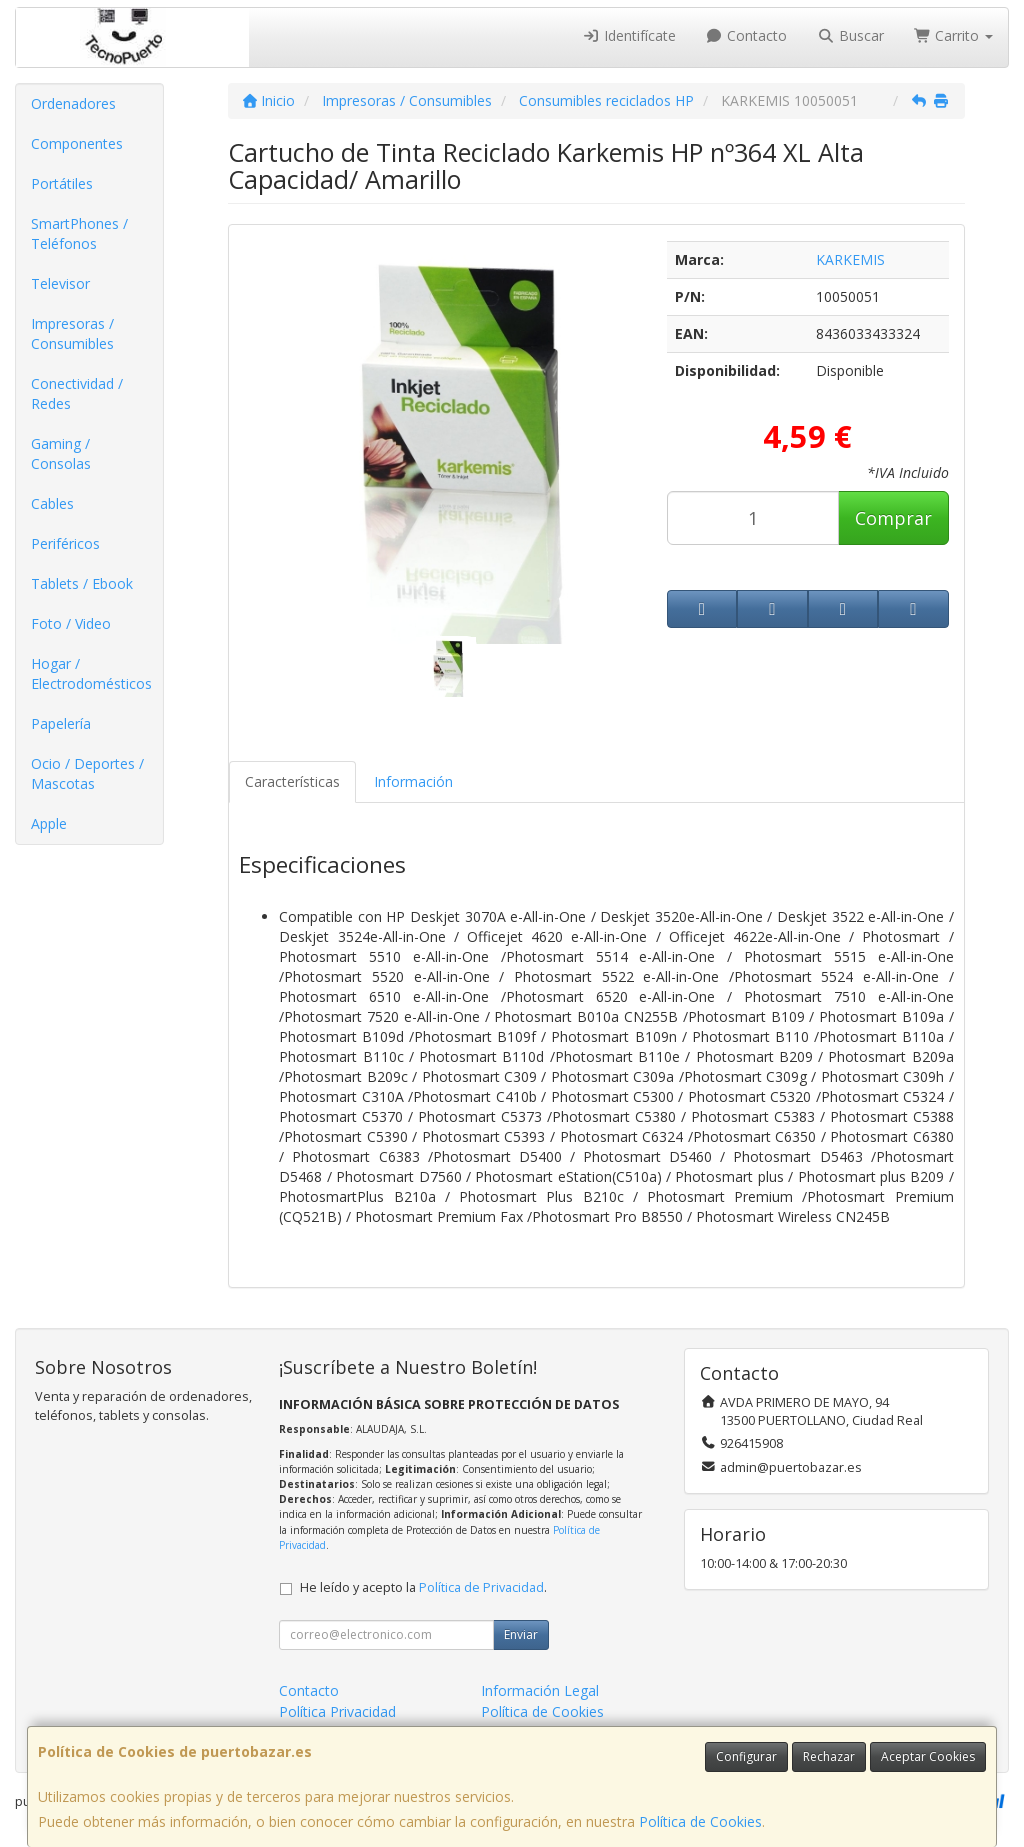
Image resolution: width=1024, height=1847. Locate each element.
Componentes (77, 143)
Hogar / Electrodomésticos (91, 673)
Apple (49, 823)
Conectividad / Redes (77, 393)
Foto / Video (71, 623)
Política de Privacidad (481, 1587)
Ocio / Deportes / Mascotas (87, 773)
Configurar (746, 1756)
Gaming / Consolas (61, 453)
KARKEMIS (850, 259)
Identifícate (629, 35)
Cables (52, 503)
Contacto (747, 35)
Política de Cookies (700, 1821)
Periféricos (65, 543)
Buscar (850, 35)
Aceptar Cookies (928, 1756)
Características (292, 781)
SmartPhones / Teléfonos (79, 233)
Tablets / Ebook (82, 583)
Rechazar (829, 1756)
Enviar (521, 1634)
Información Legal (540, 1690)
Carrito (954, 35)
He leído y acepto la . (423, 1587)
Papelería (61, 723)
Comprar (893, 518)
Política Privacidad (337, 1711)
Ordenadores (73, 103)
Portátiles (62, 183)
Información (413, 781)
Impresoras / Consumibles (72, 333)
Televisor (60, 283)
